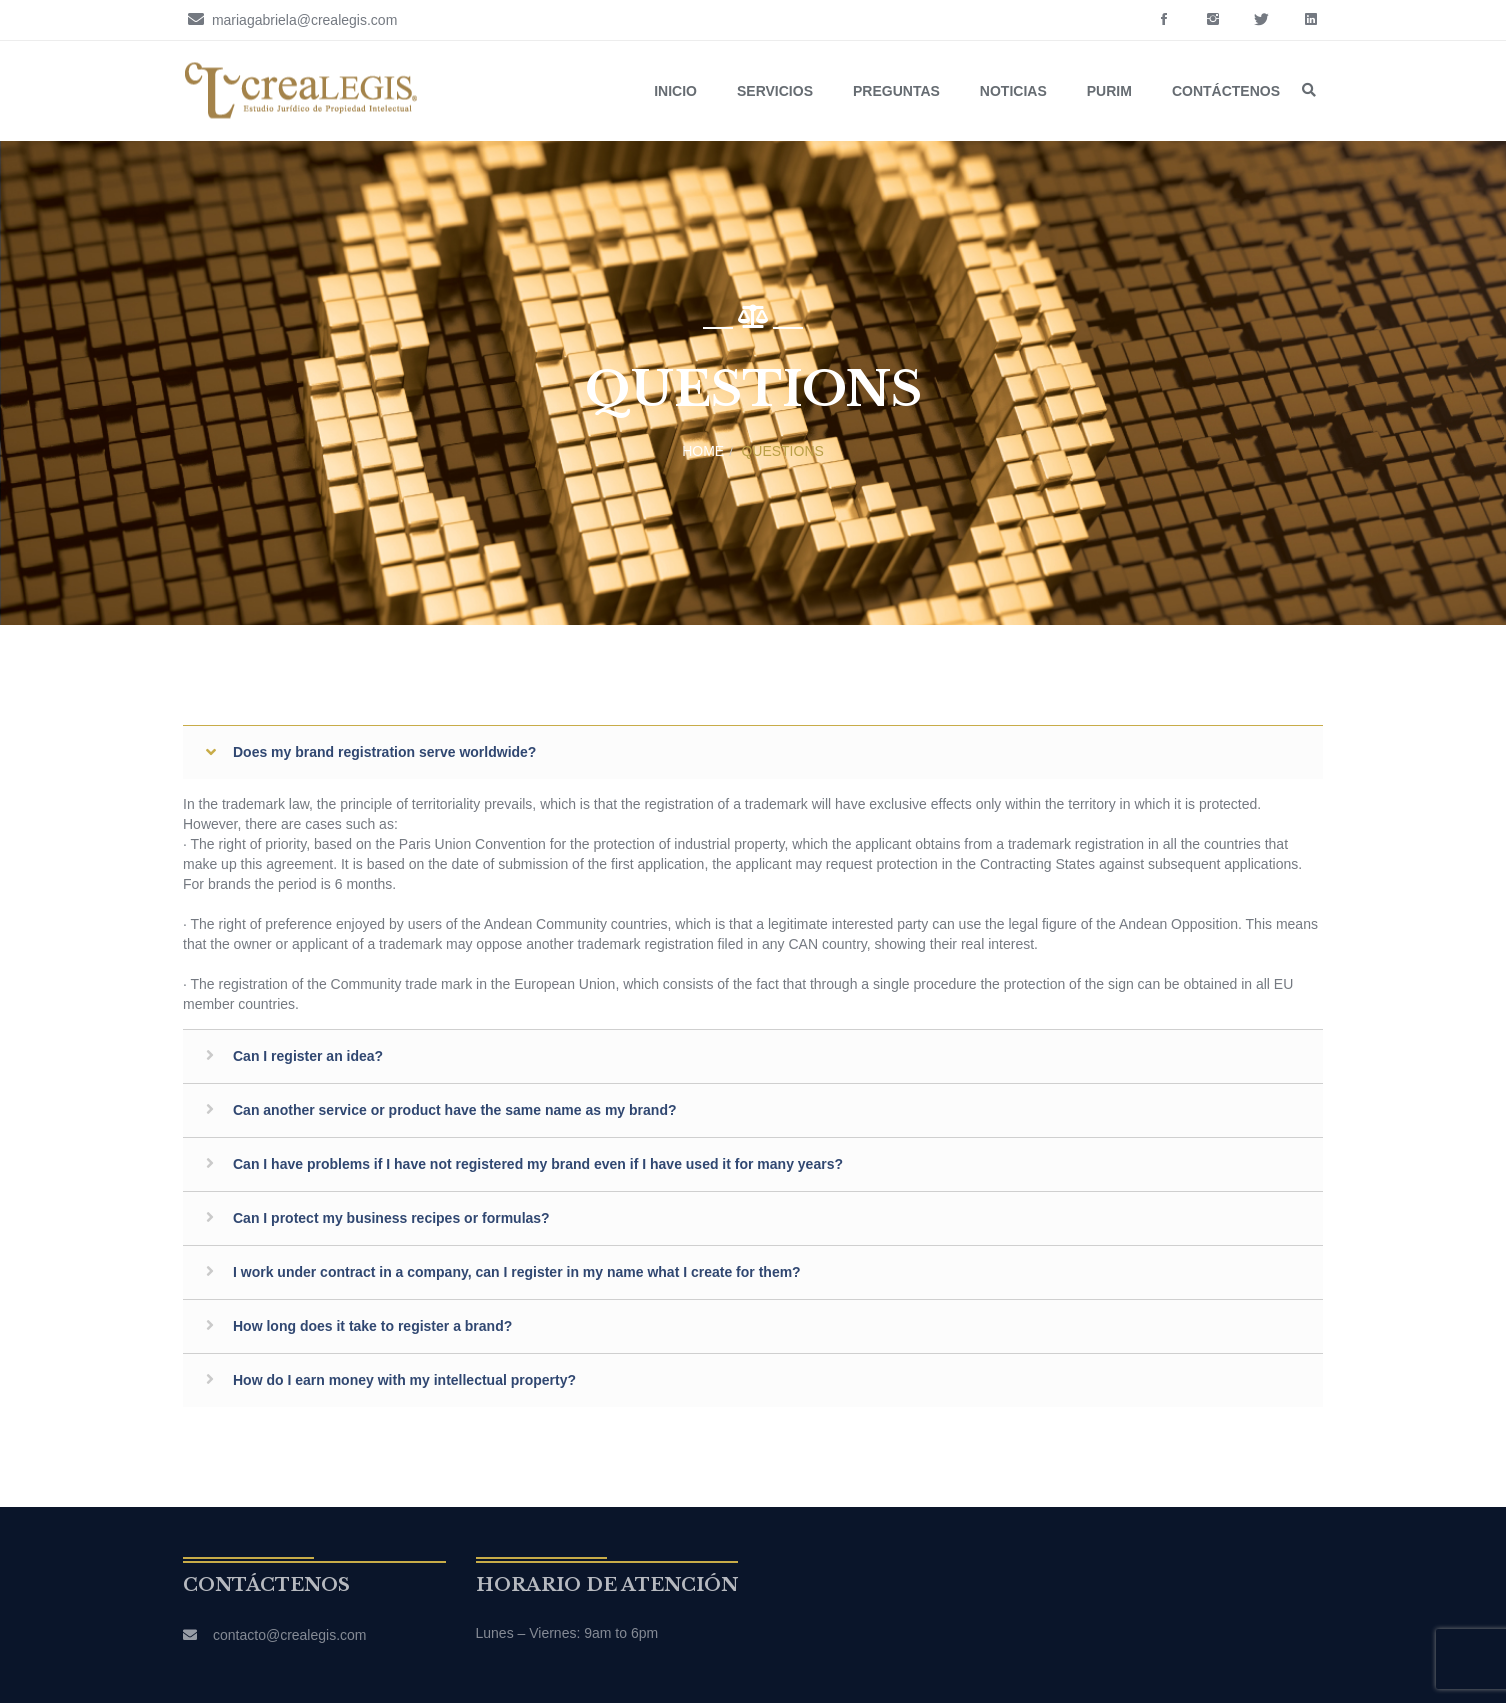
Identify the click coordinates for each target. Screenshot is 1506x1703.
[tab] (753, 752)
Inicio (675, 91)
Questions (782, 451)
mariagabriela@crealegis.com (290, 19)
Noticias (1013, 91)
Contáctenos (1226, 91)
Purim (1109, 91)
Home (703, 451)
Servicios (775, 91)
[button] (753, 752)
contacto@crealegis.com (290, 1635)
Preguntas (896, 91)
